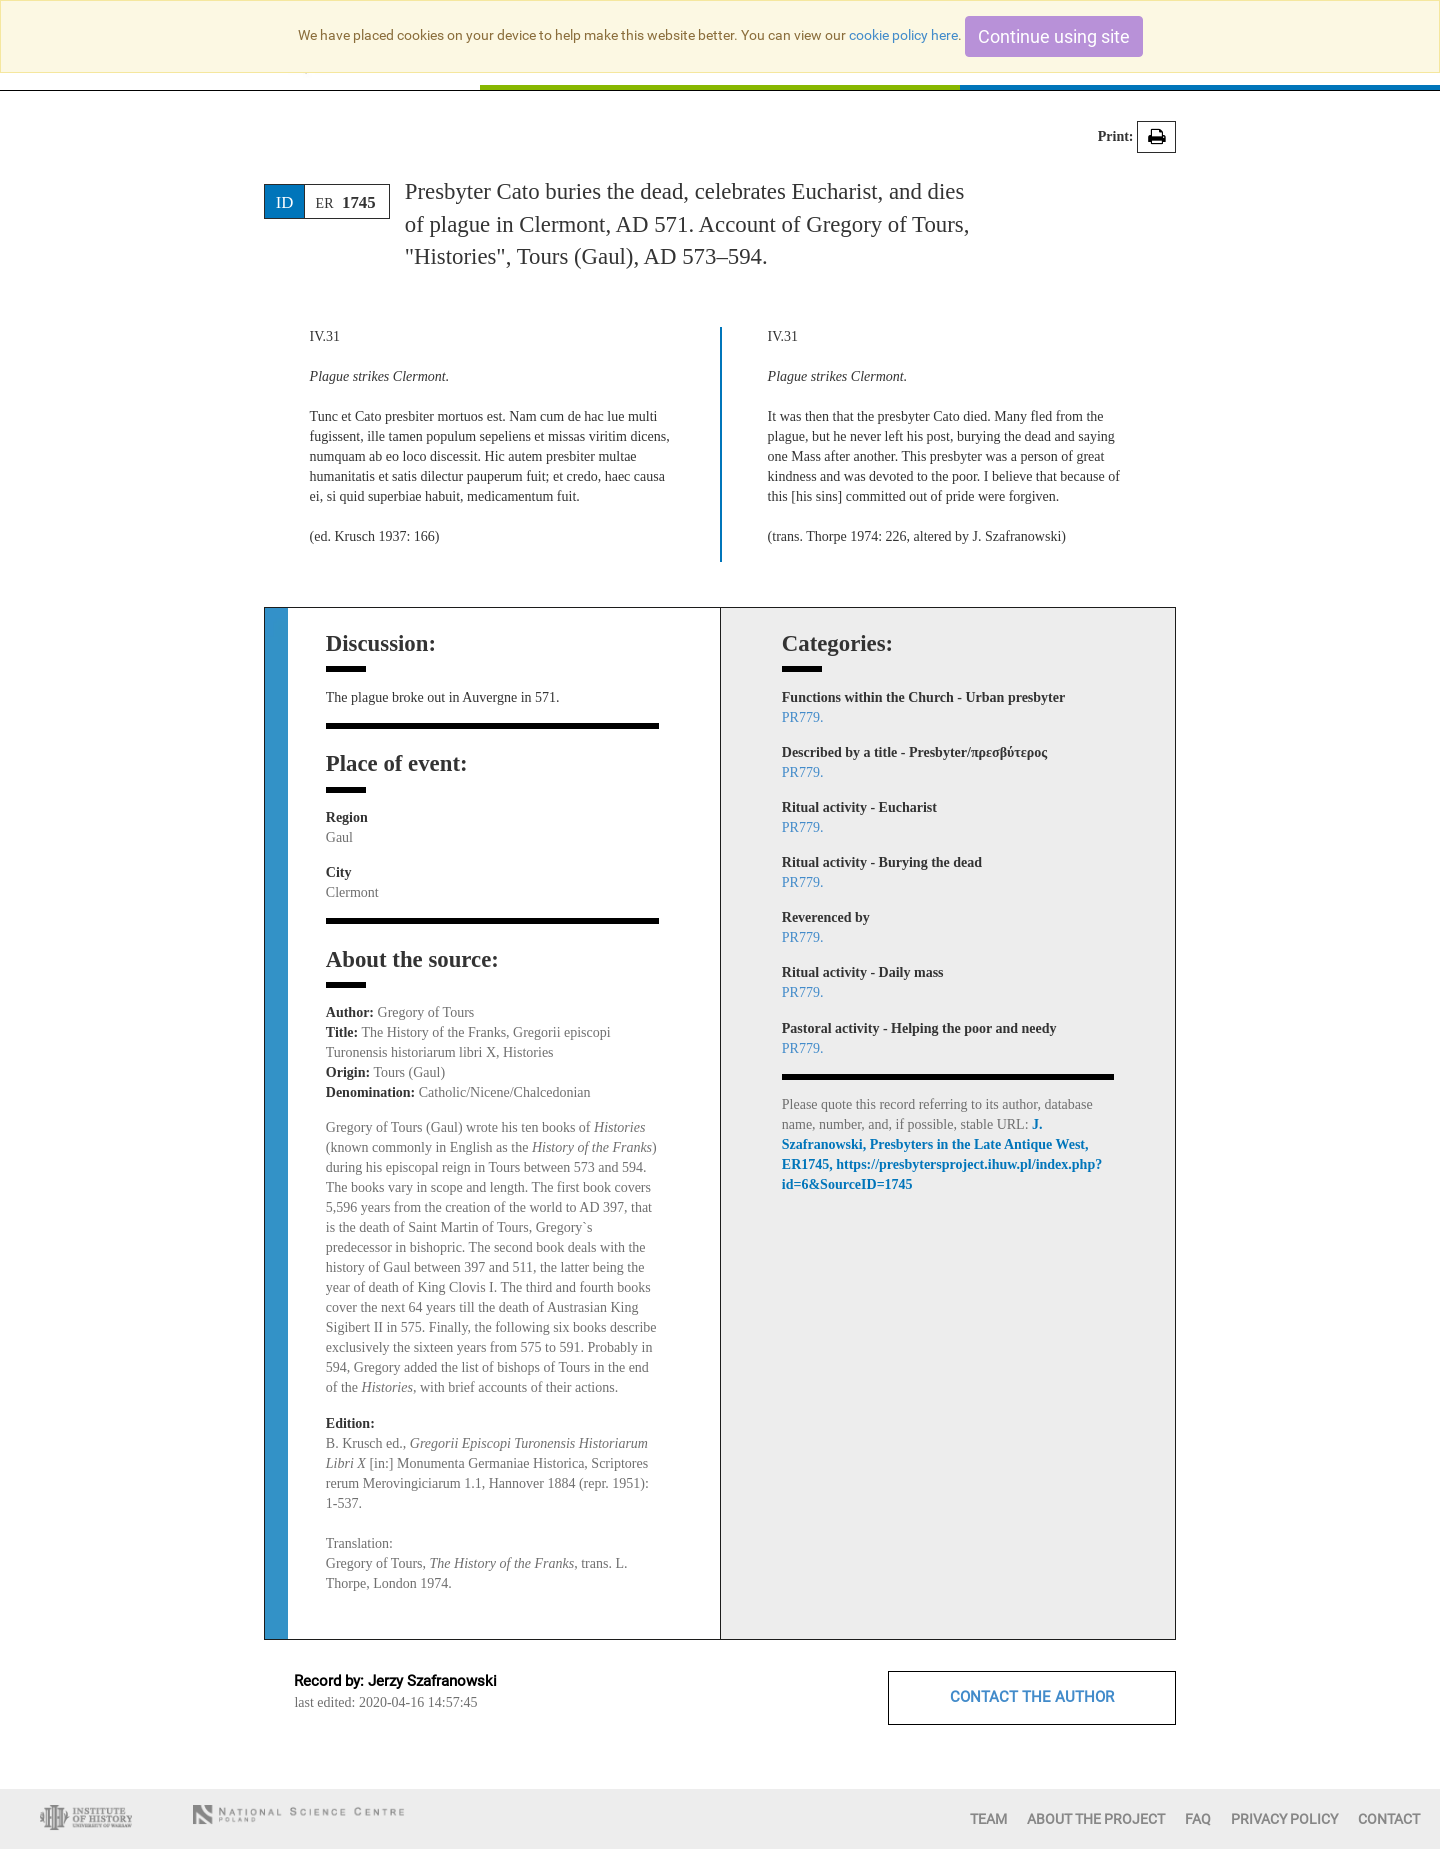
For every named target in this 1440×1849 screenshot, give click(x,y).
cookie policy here (903, 35)
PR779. (803, 717)
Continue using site (1054, 36)
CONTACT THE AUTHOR (1032, 1697)
